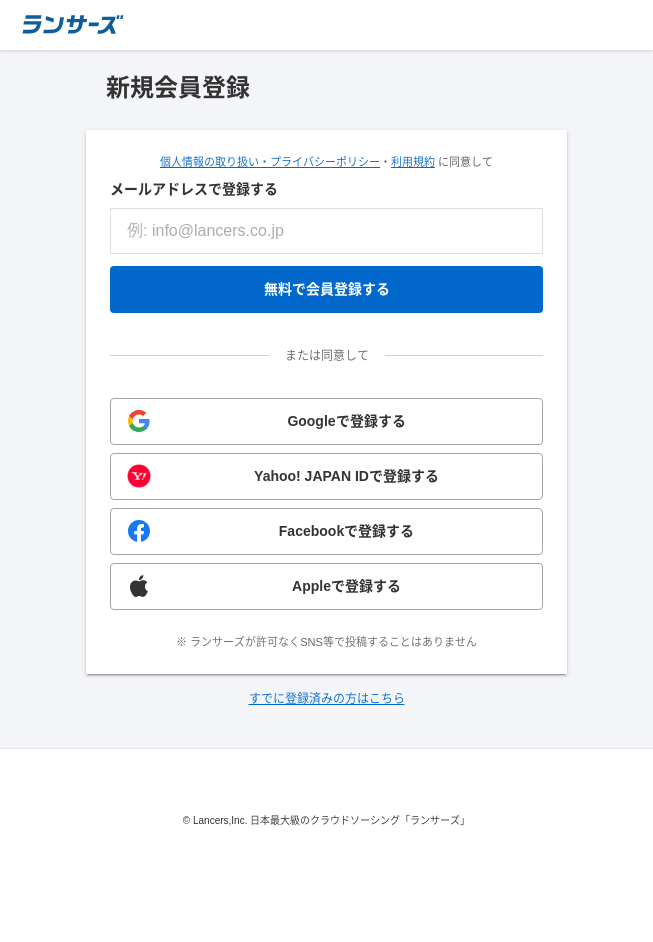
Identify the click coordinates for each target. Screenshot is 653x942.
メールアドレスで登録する (194, 189)
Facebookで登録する (346, 531)
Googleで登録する (346, 421)
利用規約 (413, 162)
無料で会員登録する (327, 289)
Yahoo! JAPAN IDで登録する (346, 476)
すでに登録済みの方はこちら (327, 699)
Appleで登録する (346, 586)
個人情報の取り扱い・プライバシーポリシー (270, 162)
